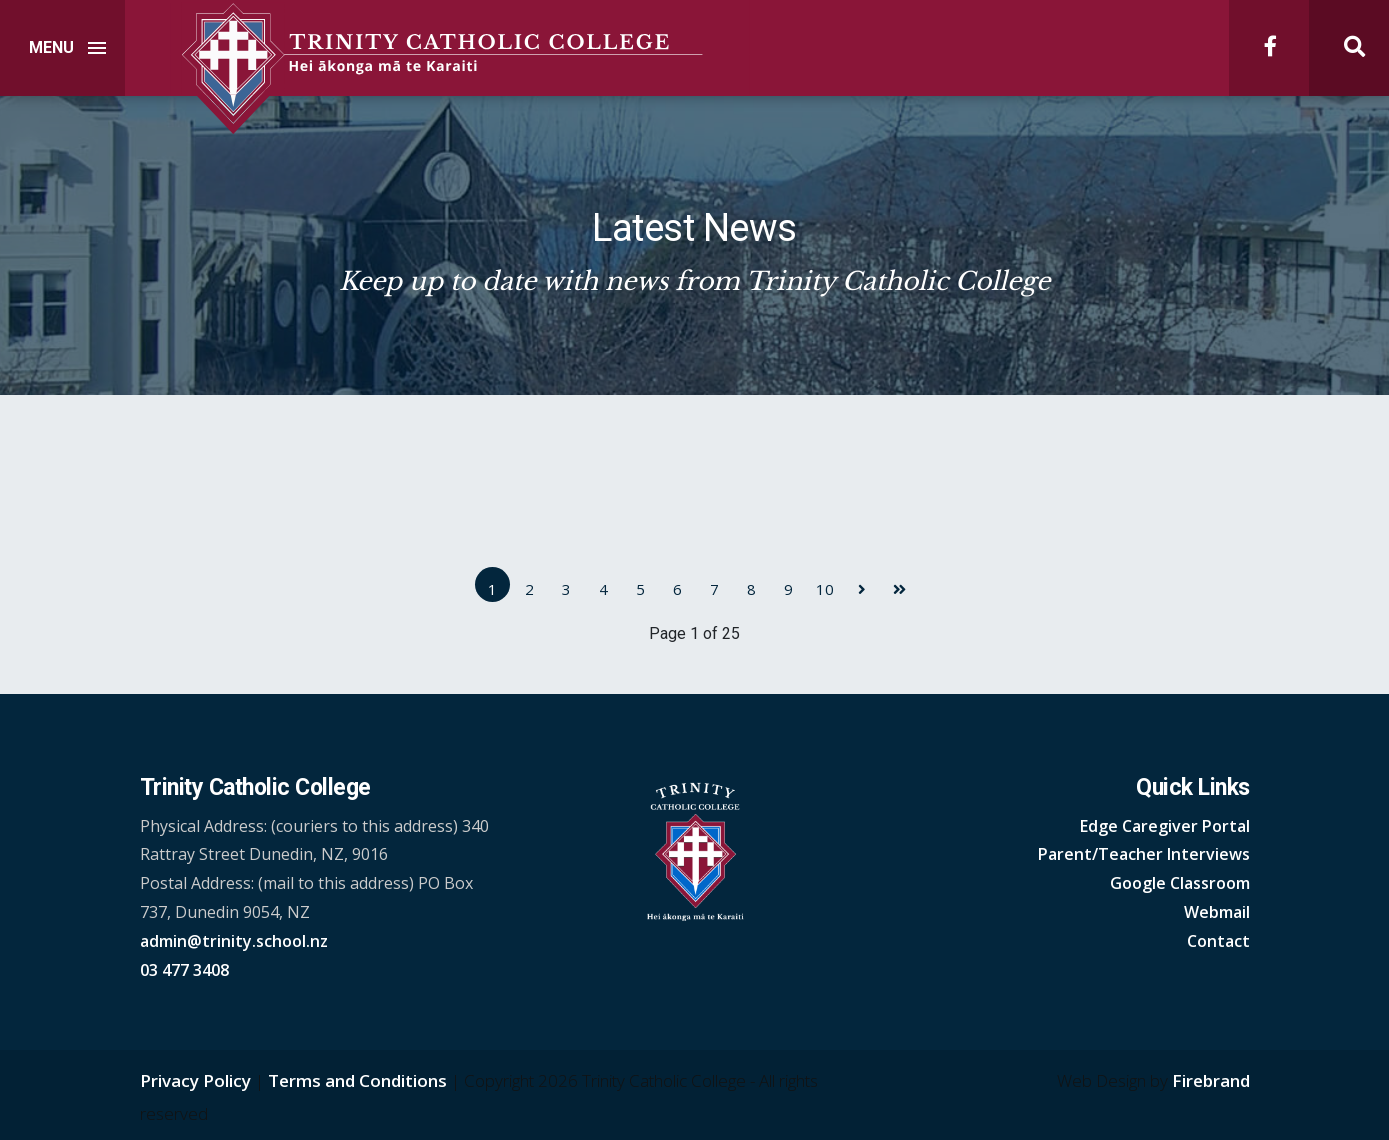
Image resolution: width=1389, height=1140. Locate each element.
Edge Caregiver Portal (1165, 826)
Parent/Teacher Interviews (1144, 854)
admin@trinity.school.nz (234, 941)
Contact (1218, 941)
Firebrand (1211, 1080)
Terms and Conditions (357, 1080)
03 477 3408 (184, 970)
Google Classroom (1180, 883)
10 (825, 589)
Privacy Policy (195, 1080)
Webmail (1217, 912)
